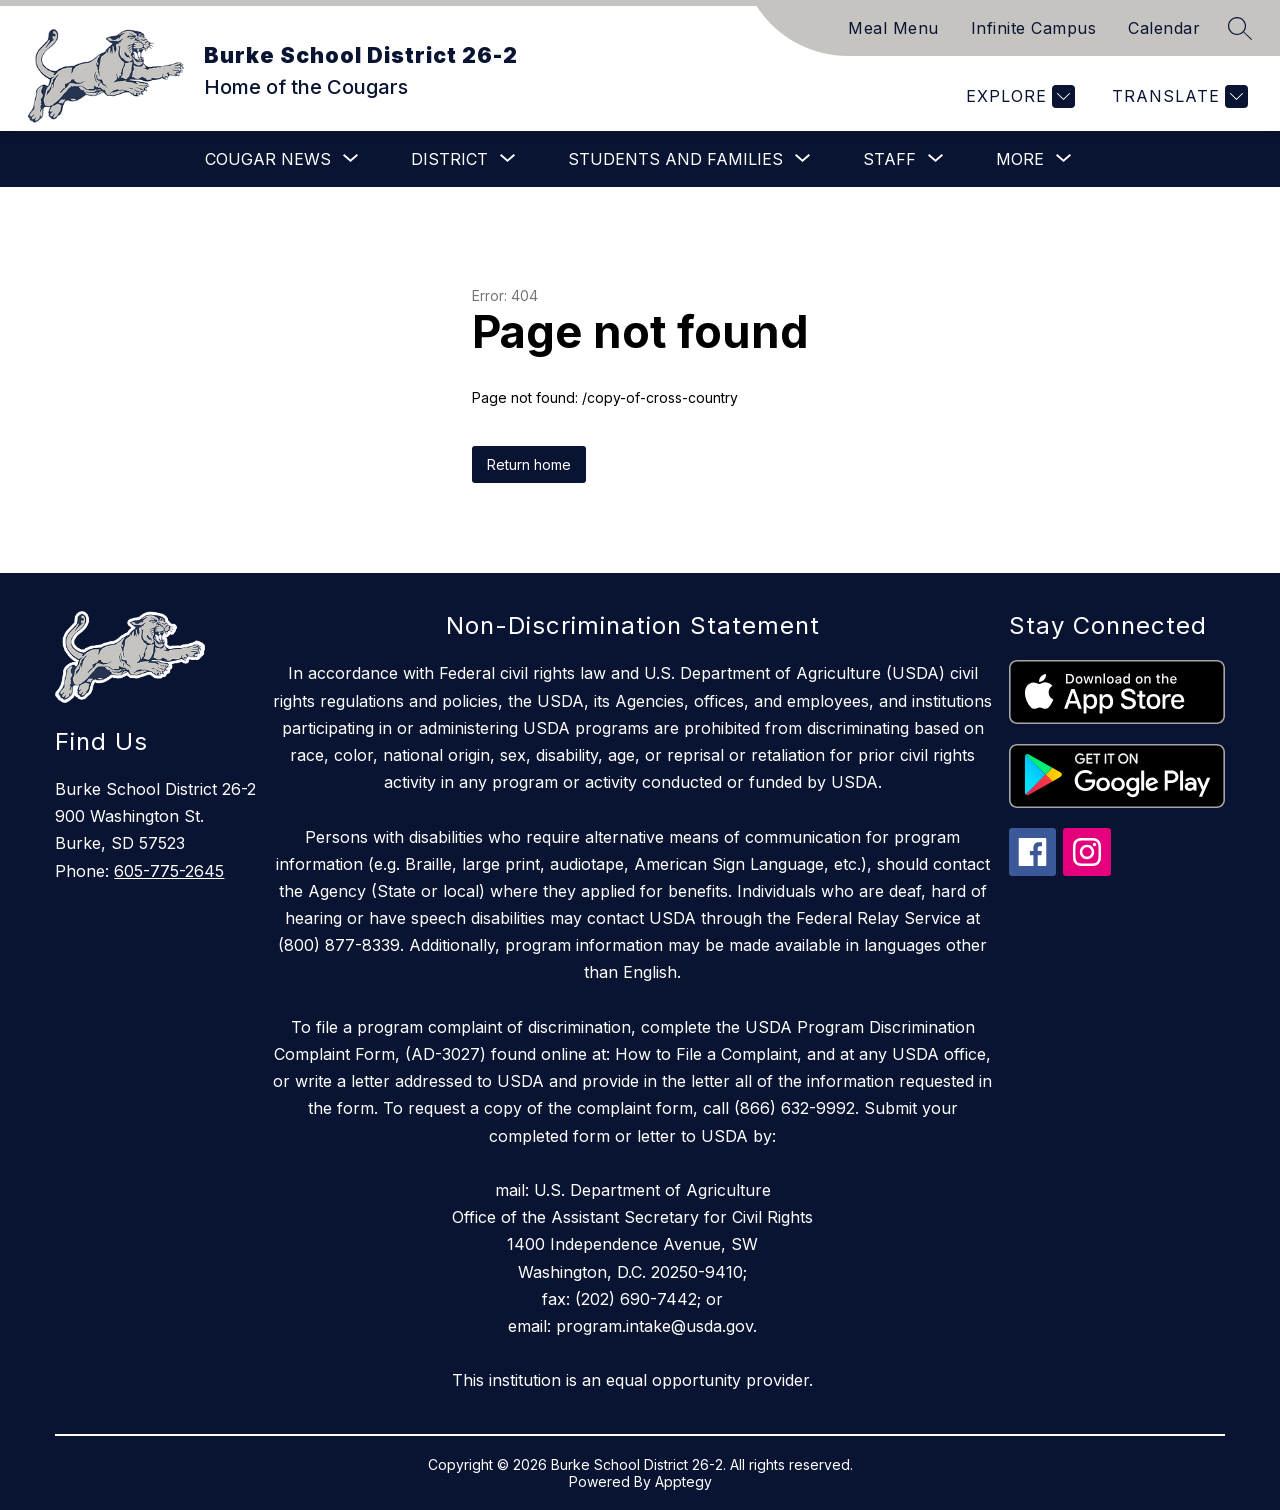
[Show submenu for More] (1020, 159)
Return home (529, 464)
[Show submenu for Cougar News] (268, 159)
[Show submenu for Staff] (889, 159)
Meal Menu (893, 28)
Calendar (1164, 28)
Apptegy (683, 1481)
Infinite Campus (1034, 28)
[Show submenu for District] (449, 159)
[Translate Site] (1177, 96)
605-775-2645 (169, 871)
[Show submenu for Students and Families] (675, 159)
